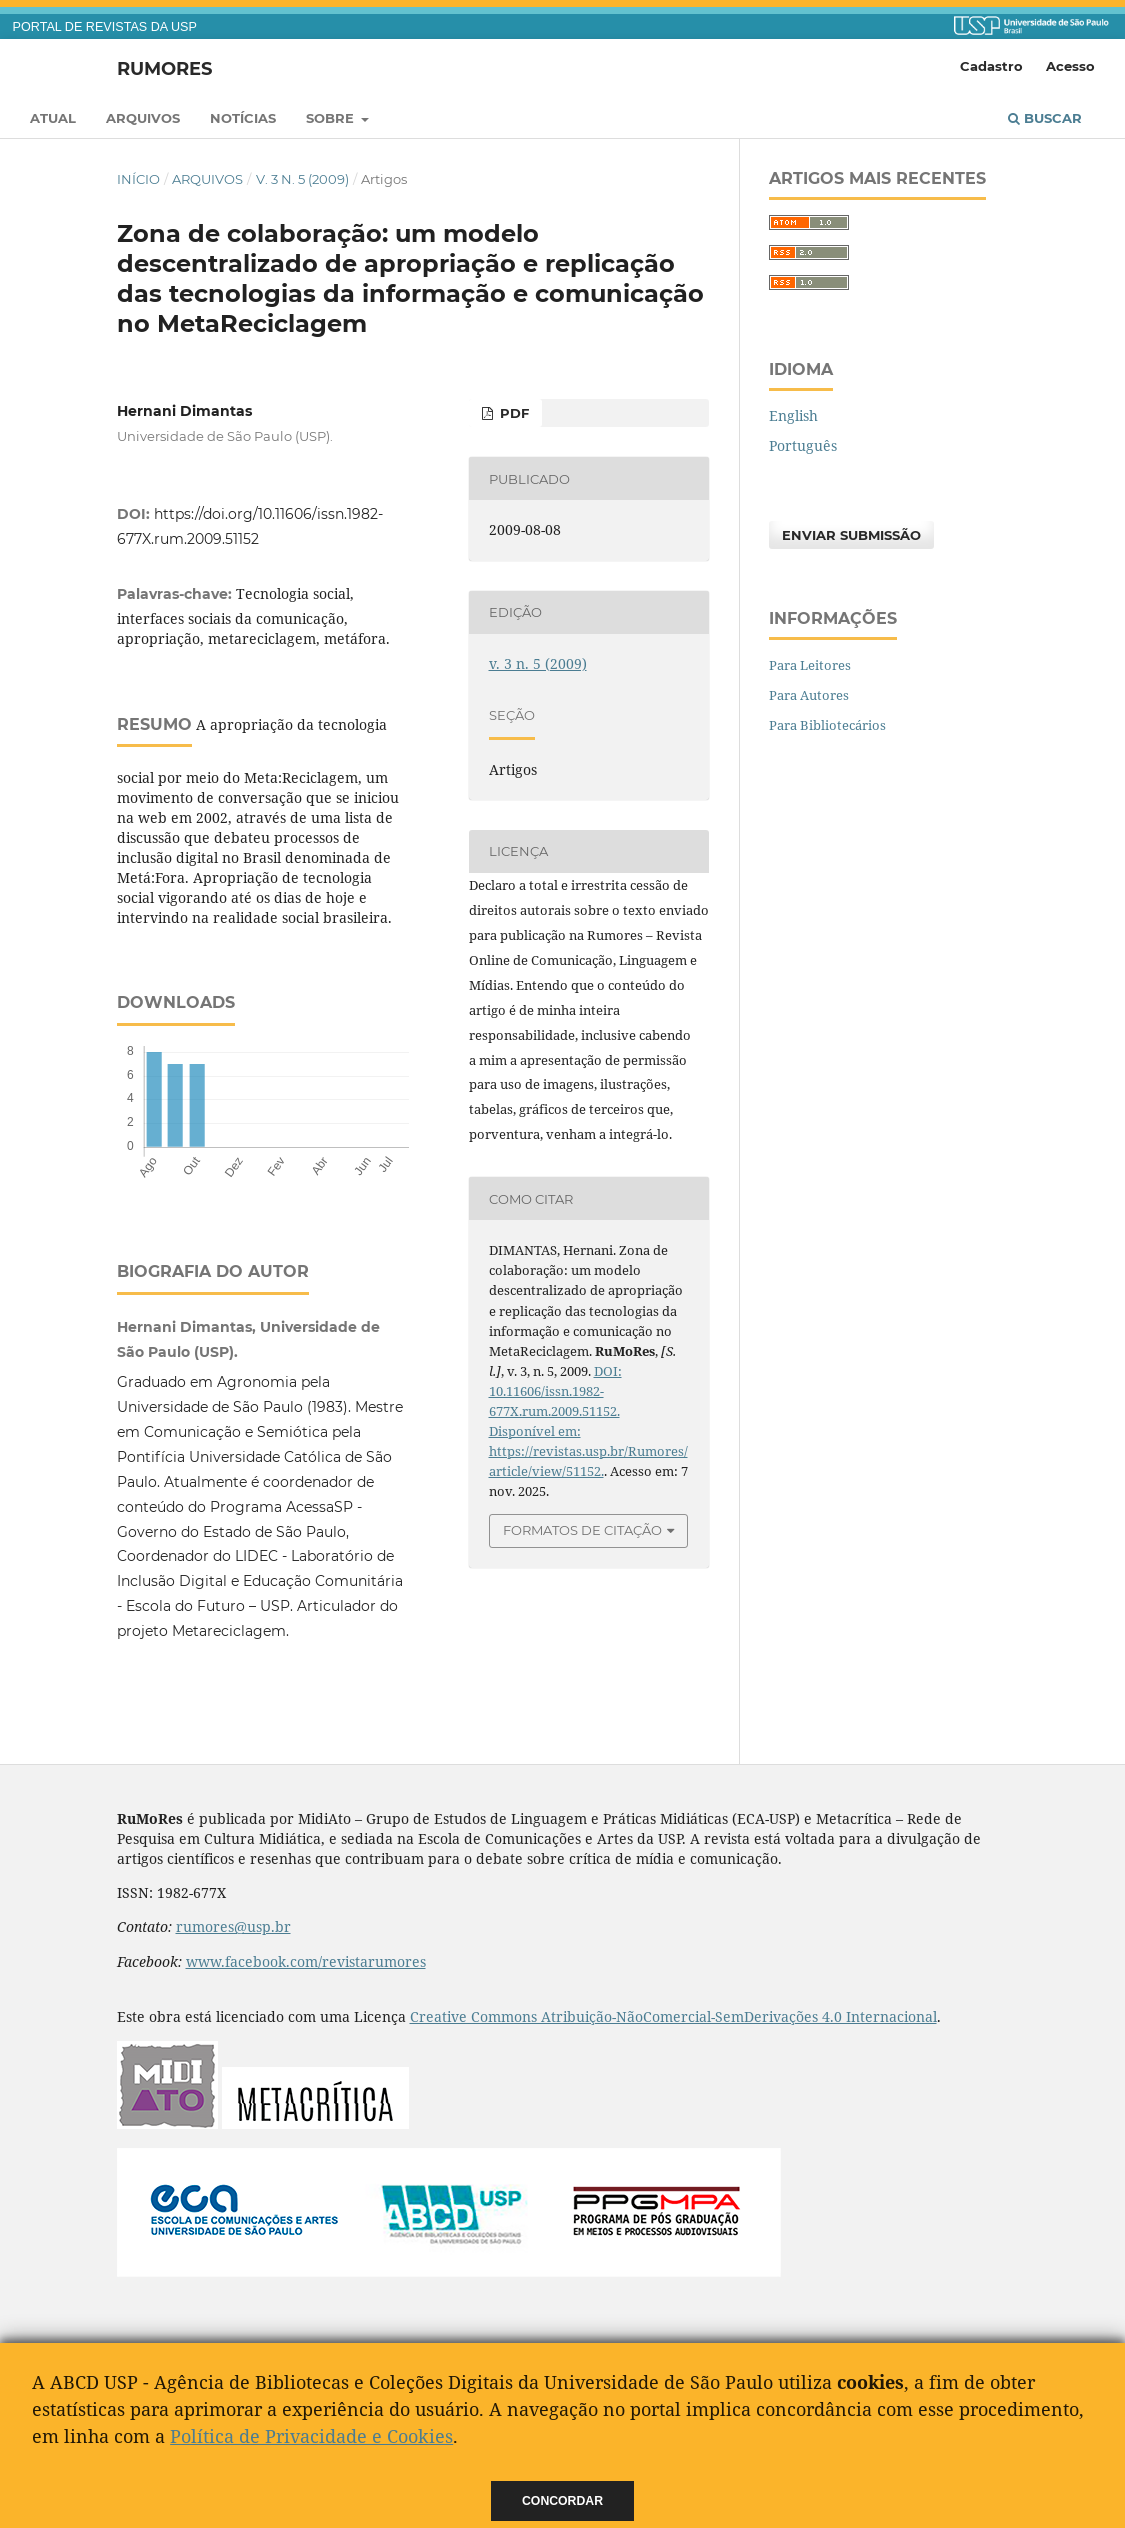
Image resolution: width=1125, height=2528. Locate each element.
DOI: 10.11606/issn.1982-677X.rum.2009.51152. (555, 1391)
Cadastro (991, 66)
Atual (53, 118)
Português (803, 445)
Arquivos (143, 118)
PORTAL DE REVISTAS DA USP (105, 27)
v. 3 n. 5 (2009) (302, 179)
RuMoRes (164, 68)
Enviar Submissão (851, 535)
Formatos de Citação (582, 1530)
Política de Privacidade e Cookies (311, 2436)
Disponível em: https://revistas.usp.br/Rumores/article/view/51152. (588, 1451)
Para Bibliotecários (827, 725)
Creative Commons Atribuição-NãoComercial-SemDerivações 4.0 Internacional (673, 2016)
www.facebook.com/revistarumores (306, 1961)
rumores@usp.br (233, 1926)
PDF (512, 413)
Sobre (332, 118)
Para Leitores (810, 665)
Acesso (1070, 66)
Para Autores (809, 695)
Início (138, 179)
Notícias (243, 118)
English (793, 415)
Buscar (1045, 118)
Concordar (562, 2501)
